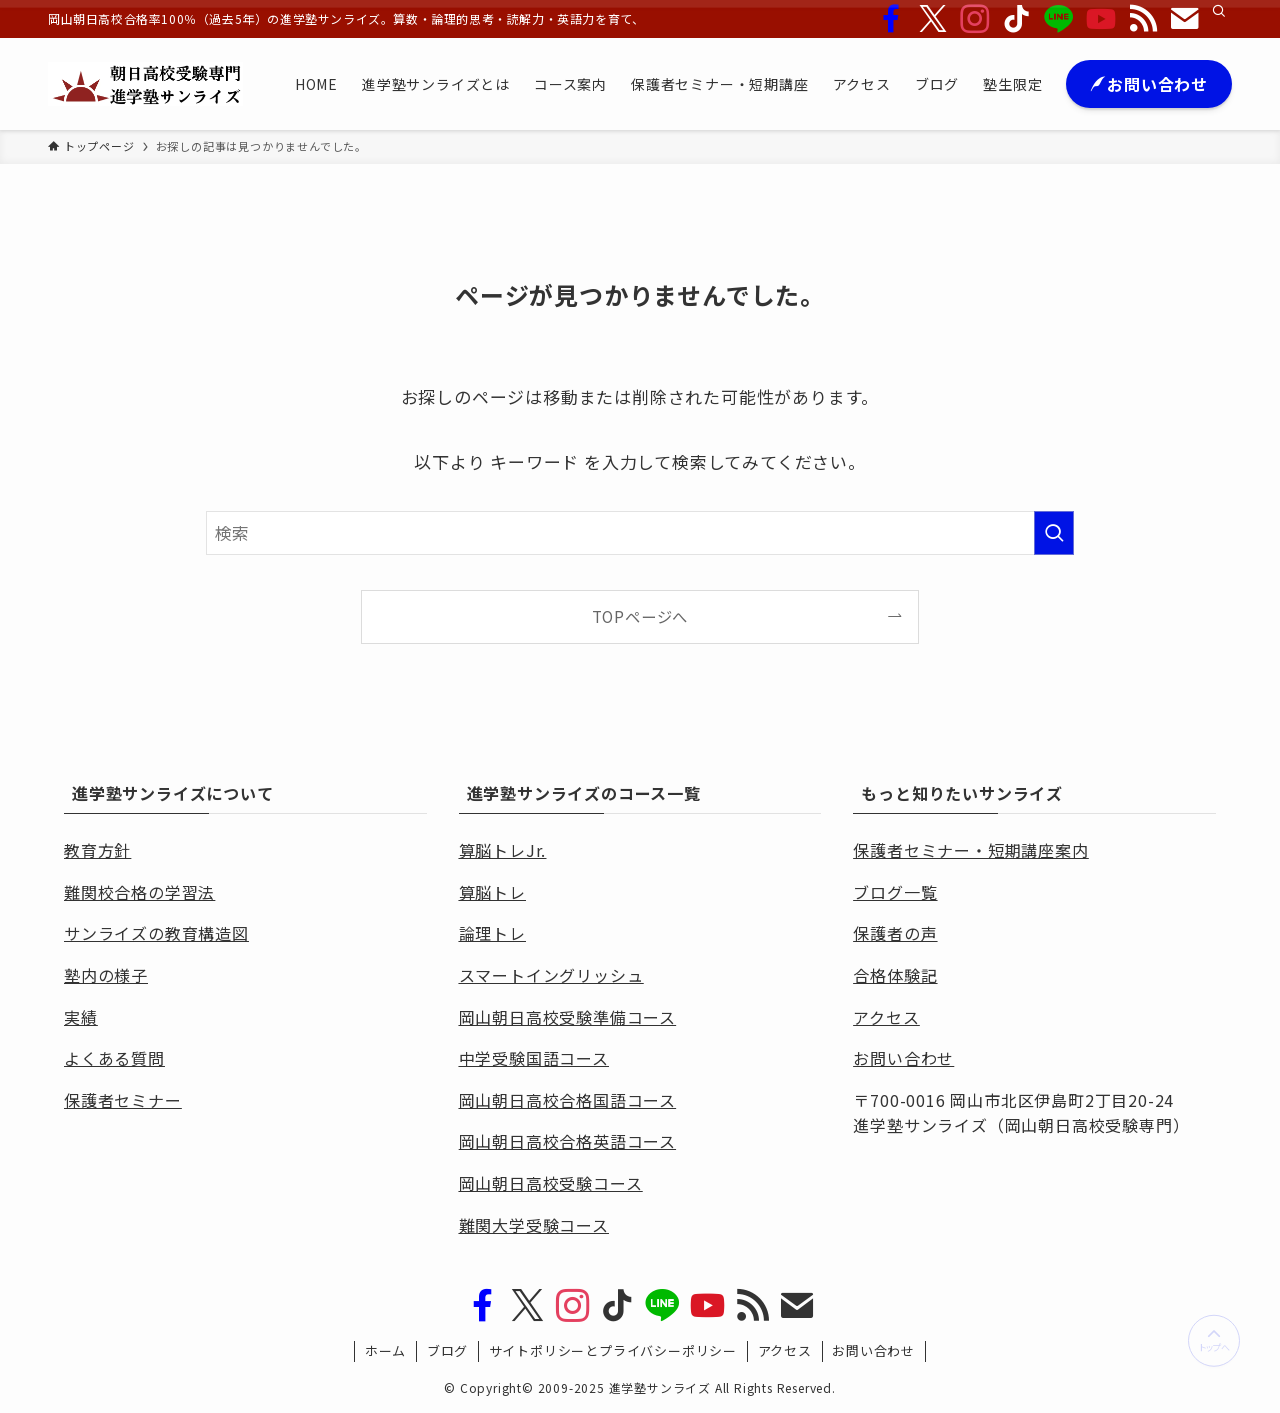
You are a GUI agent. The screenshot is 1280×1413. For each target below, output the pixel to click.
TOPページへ (640, 616)
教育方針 (97, 850)
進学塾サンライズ (660, 1387)
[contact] (1185, 19)
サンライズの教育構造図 (156, 933)
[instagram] (975, 19)
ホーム (385, 1350)
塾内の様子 (106, 975)
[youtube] (1101, 19)
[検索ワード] (640, 533)
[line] (1059, 19)
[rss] (1143, 19)
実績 (81, 1017)
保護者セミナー (123, 1100)
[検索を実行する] (1054, 533)
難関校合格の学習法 (139, 892)
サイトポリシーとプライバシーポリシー (613, 1350)
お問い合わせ (873, 1350)
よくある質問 (114, 1058)
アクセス (785, 1350)
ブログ (447, 1350)
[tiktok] (1017, 19)
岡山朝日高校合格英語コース (567, 1141)
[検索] (1219, 11)
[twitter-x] (933, 19)
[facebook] (891, 19)
